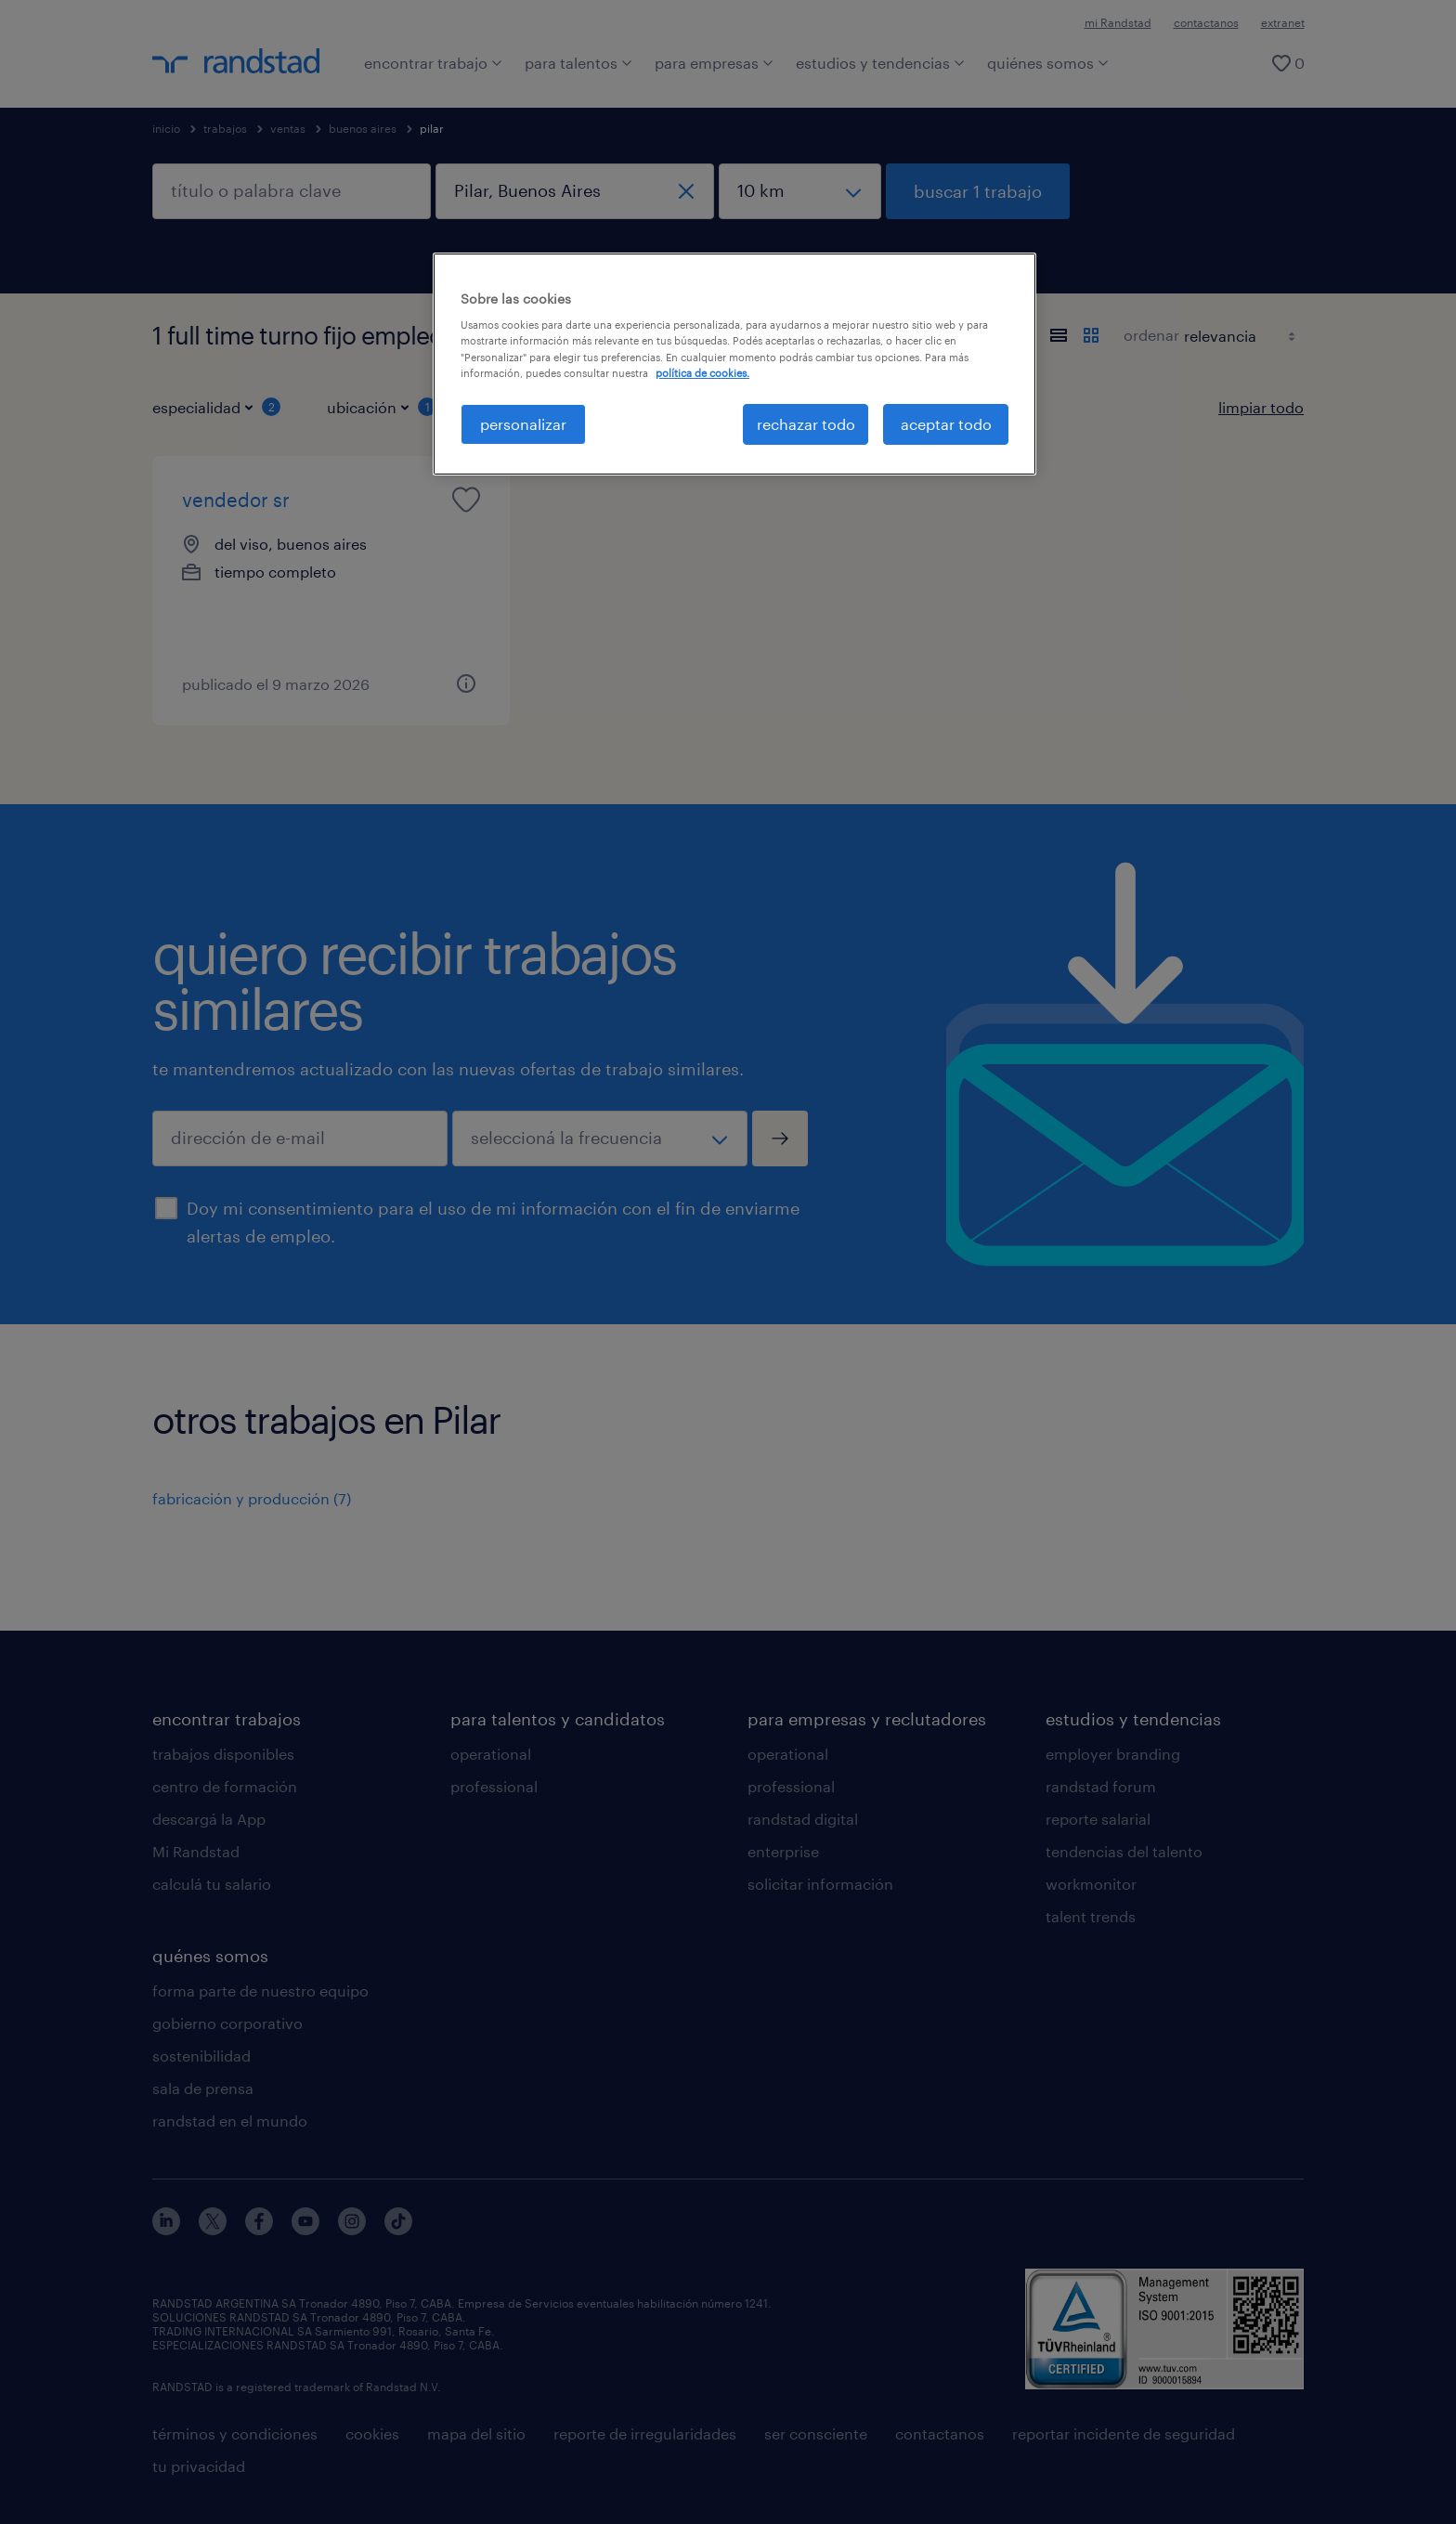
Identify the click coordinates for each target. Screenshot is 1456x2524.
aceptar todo (946, 424)
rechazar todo (806, 424)
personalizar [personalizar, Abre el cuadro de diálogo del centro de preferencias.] (523, 424)
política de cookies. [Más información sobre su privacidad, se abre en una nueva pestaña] (702, 373)
